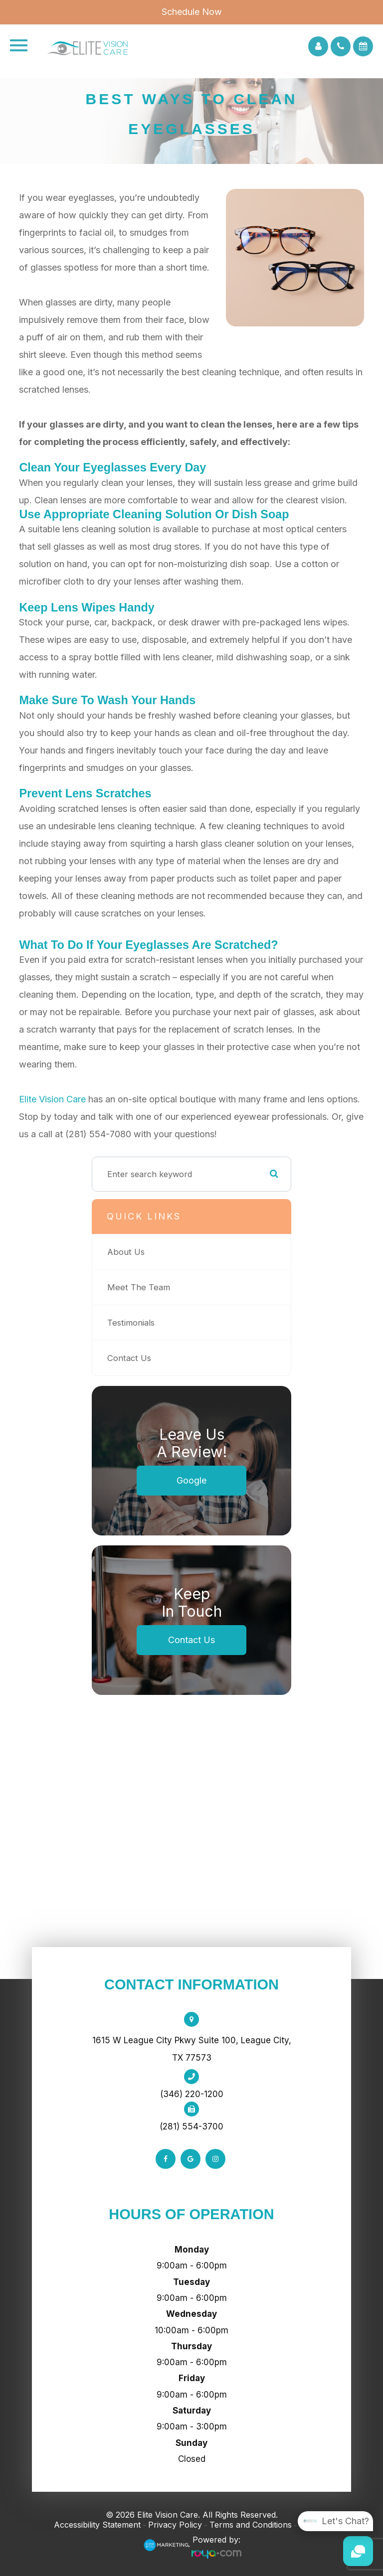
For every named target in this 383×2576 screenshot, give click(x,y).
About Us (126, 1252)
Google (191, 1480)
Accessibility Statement (97, 2525)
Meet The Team (138, 1287)
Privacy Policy (175, 2525)
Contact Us (129, 1358)
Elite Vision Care (52, 1099)
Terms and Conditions (250, 2525)
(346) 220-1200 (191, 2094)
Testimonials (131, 1323)
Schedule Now (192, 11)
